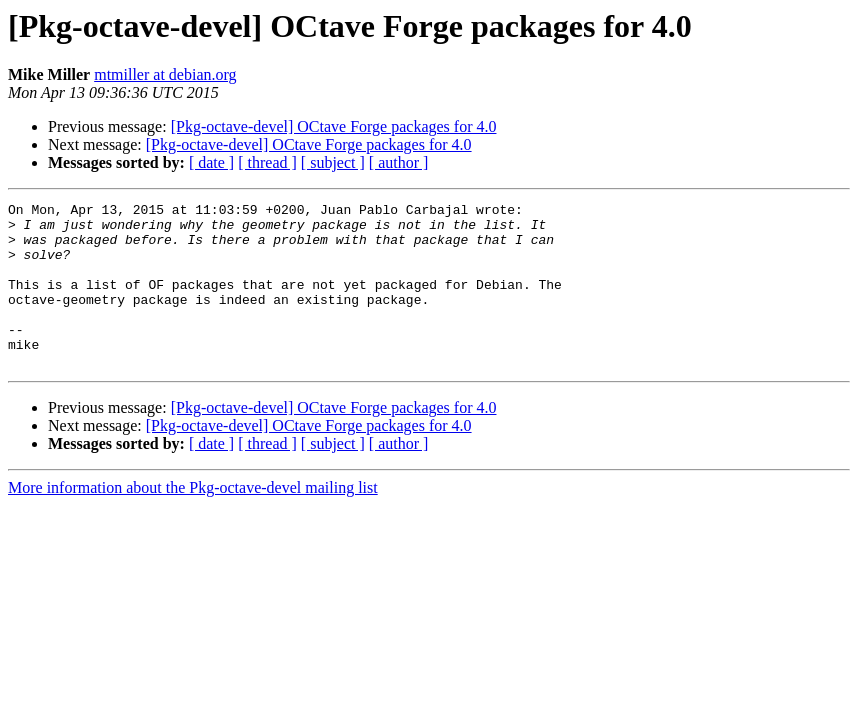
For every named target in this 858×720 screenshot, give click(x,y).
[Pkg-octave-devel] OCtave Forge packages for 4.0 (334, 126)
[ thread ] (267, 162)
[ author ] (399, 162)
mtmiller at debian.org (165, 74)
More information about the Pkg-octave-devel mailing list (193, 520)
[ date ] (211, 162)
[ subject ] (333, 162)
